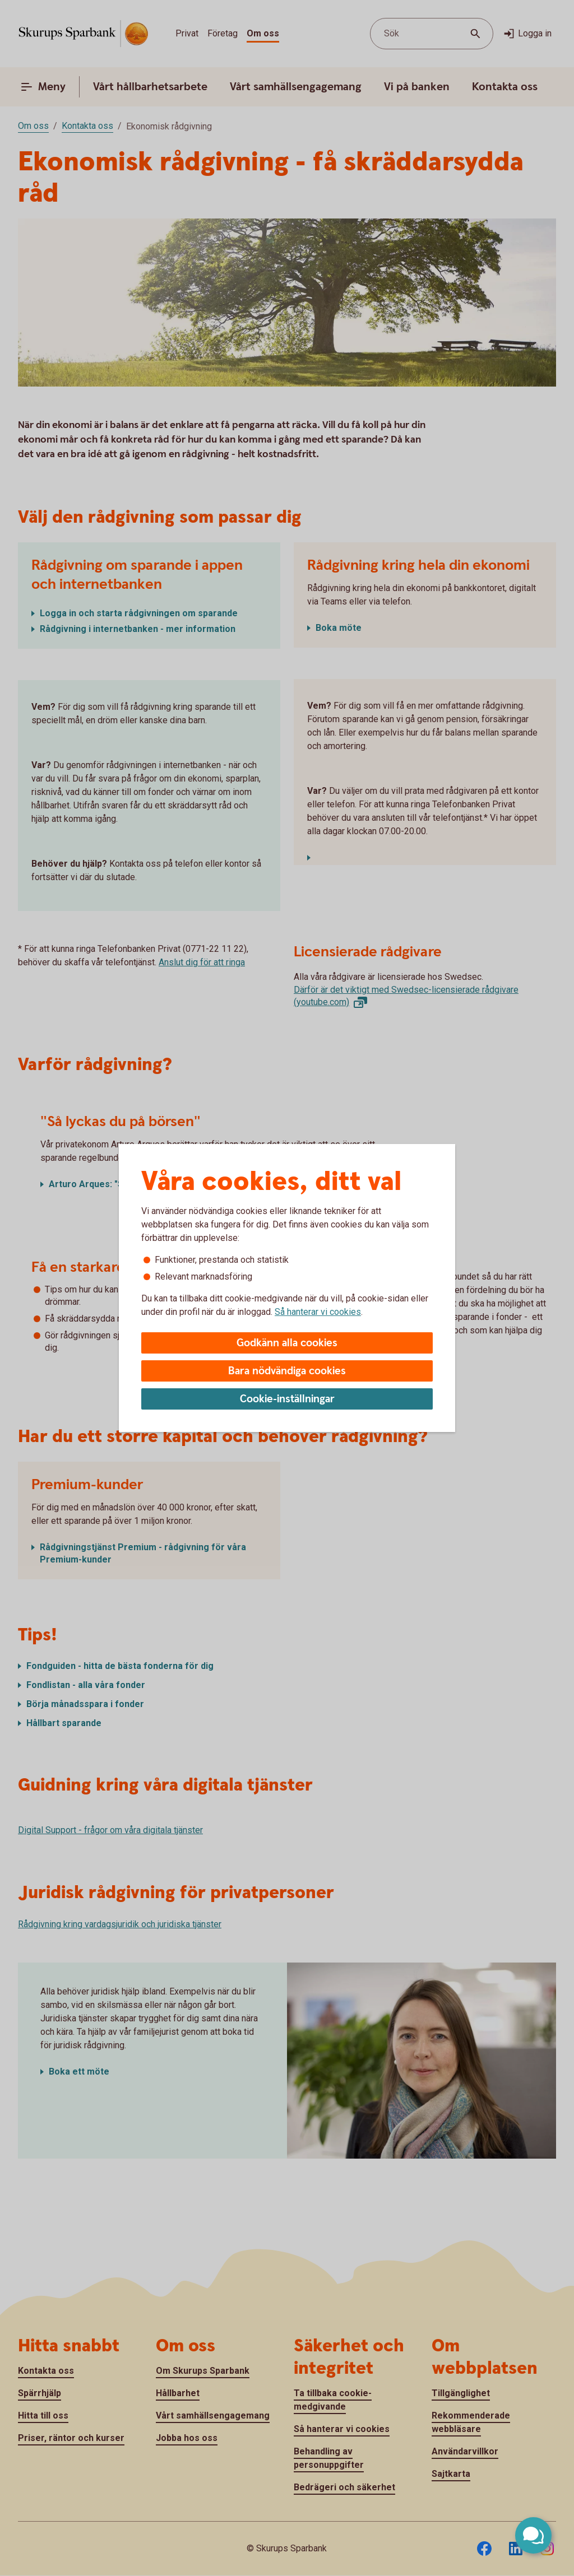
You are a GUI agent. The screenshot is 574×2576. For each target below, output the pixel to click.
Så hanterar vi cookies (318, 1311)
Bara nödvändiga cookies (287, 1371)
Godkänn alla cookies (287, 1343)
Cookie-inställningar (287, 1399)
